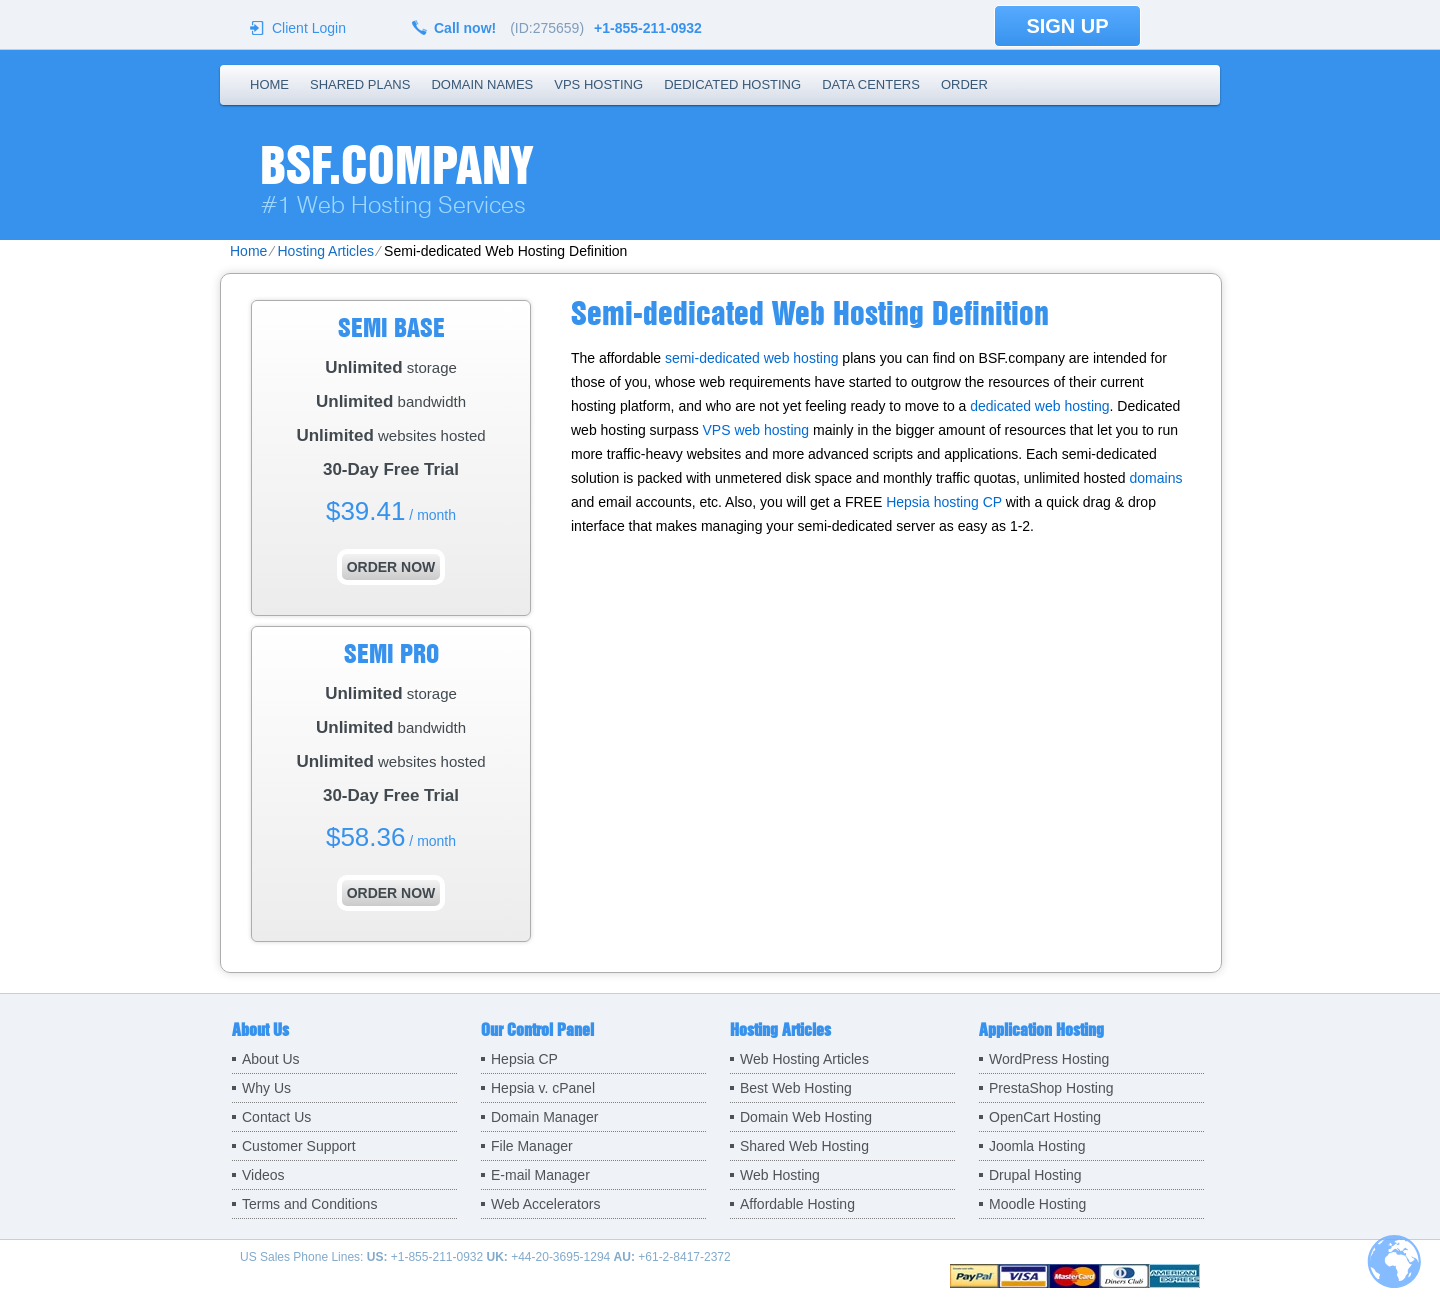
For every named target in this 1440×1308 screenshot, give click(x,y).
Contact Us (276, 1117)
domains (1156, 478)
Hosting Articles (325, 251)
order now (391, 567)
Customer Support (299, 1146)
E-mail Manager (540, 1175)
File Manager (532, 1146)
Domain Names (482, 84)
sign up (1067, 26)
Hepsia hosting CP (944, 502)
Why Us (266, 1088)
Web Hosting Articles (804, 1059)
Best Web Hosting (796, 1088)
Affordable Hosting (797, 1204)
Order (964, 84)
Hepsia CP (524, 1059)
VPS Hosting (598, 84)
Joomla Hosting (1037, 1146)
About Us (271, 1059)
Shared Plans (360, 84)
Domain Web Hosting (806, 1117)
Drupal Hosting (1035, 1175)
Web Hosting (780, 1175)
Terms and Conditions (309, 1204)
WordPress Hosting (1049, 1059)
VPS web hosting (756, 430)
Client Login (309, 27)
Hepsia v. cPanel (543, 1088)
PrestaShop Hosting (1051, 1088)
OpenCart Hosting (1045, 1117)
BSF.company (396, 165)
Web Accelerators (545, 1204)
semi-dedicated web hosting (752, 358)
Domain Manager (544, 1117)
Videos (263, 1175)
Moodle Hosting (1037, 1204)
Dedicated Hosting (732, 84)
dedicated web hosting (1039, 406)
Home (269, 84)
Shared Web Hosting (804, 1146)
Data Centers (871, 84)
